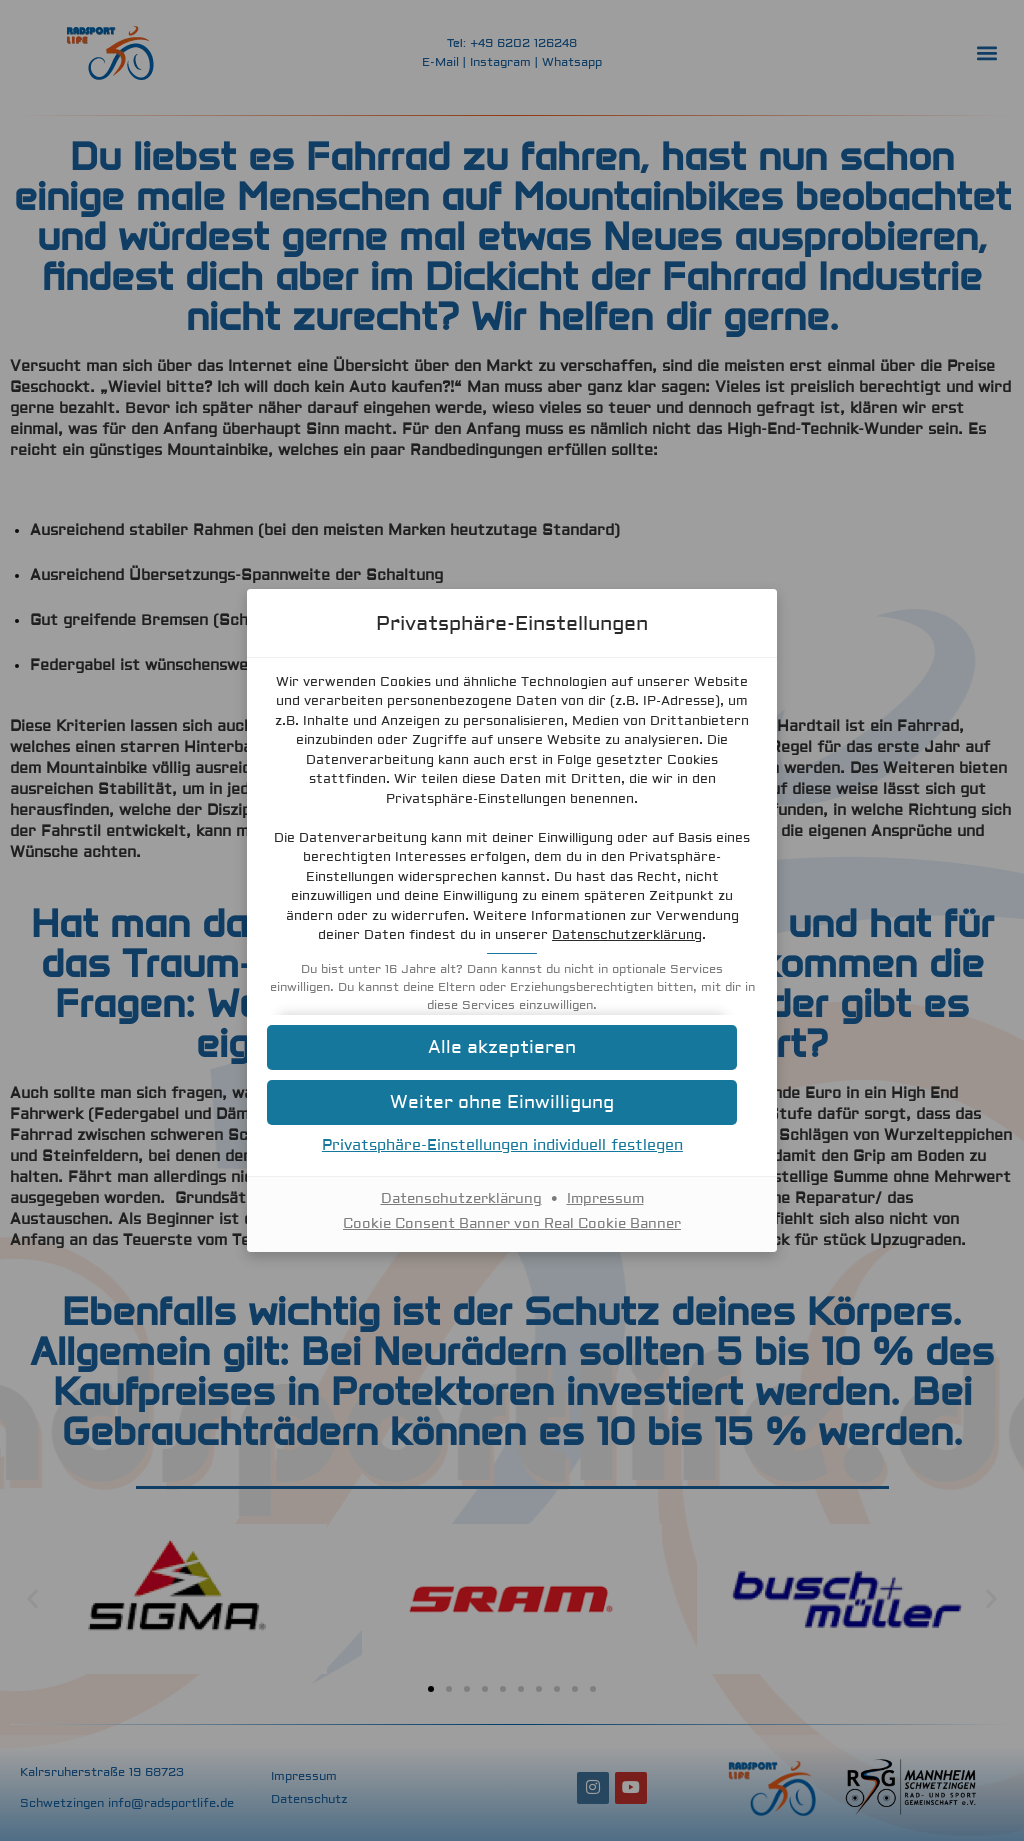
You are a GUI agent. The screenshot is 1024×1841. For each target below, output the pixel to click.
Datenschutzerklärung (627, 935)
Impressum (605, 1199)
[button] (512, 1047)
